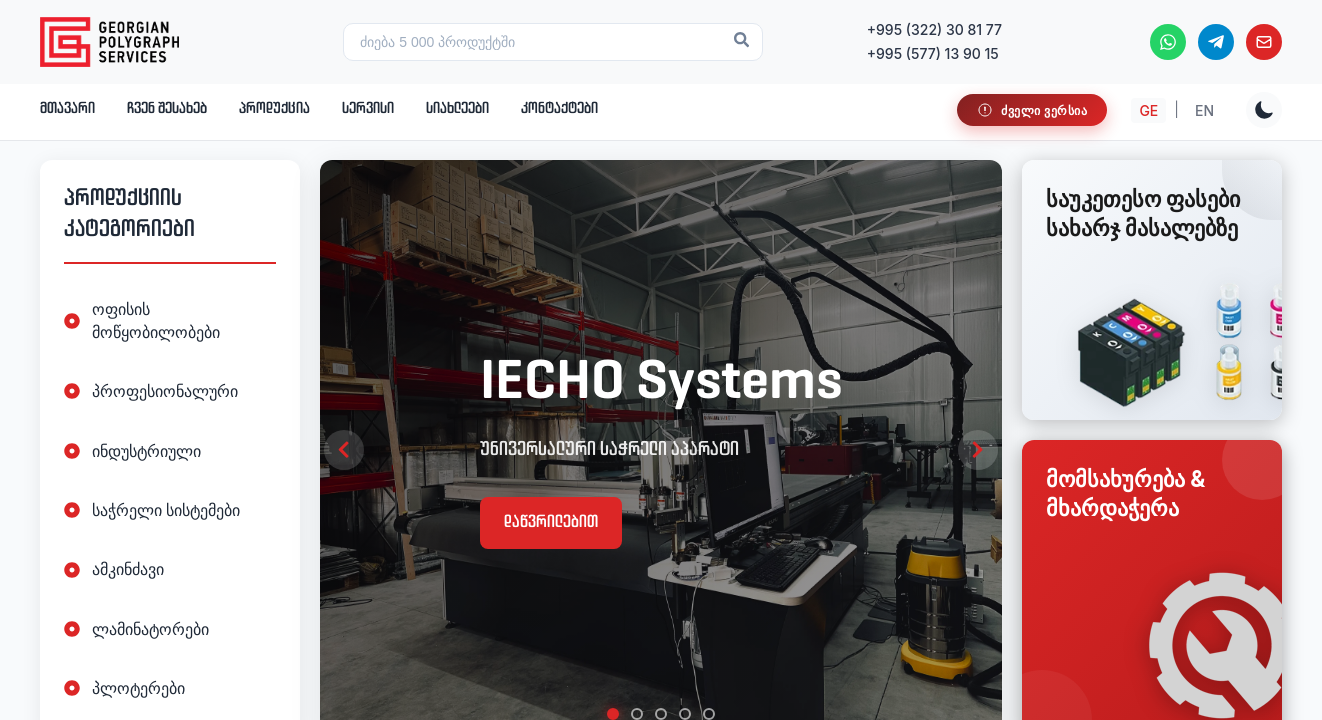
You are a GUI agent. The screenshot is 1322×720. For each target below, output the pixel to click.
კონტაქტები (559, 109)
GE (1148, 110)
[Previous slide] (344, 450)
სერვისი (368, 109)
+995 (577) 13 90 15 (933, 53)
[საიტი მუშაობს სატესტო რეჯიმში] (1032, 110)
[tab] (613, 714)
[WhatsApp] (1168, 42)
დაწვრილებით (551, 522)
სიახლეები (457, 109)
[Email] (1264, 42)
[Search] (741, 42)
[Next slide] (978, 450)
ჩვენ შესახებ (167, 109)
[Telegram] (1216, 42)
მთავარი (67, 109)
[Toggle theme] (1264, 110)
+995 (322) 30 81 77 (934, 29)
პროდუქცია (274, 109)
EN (1204, 110)
